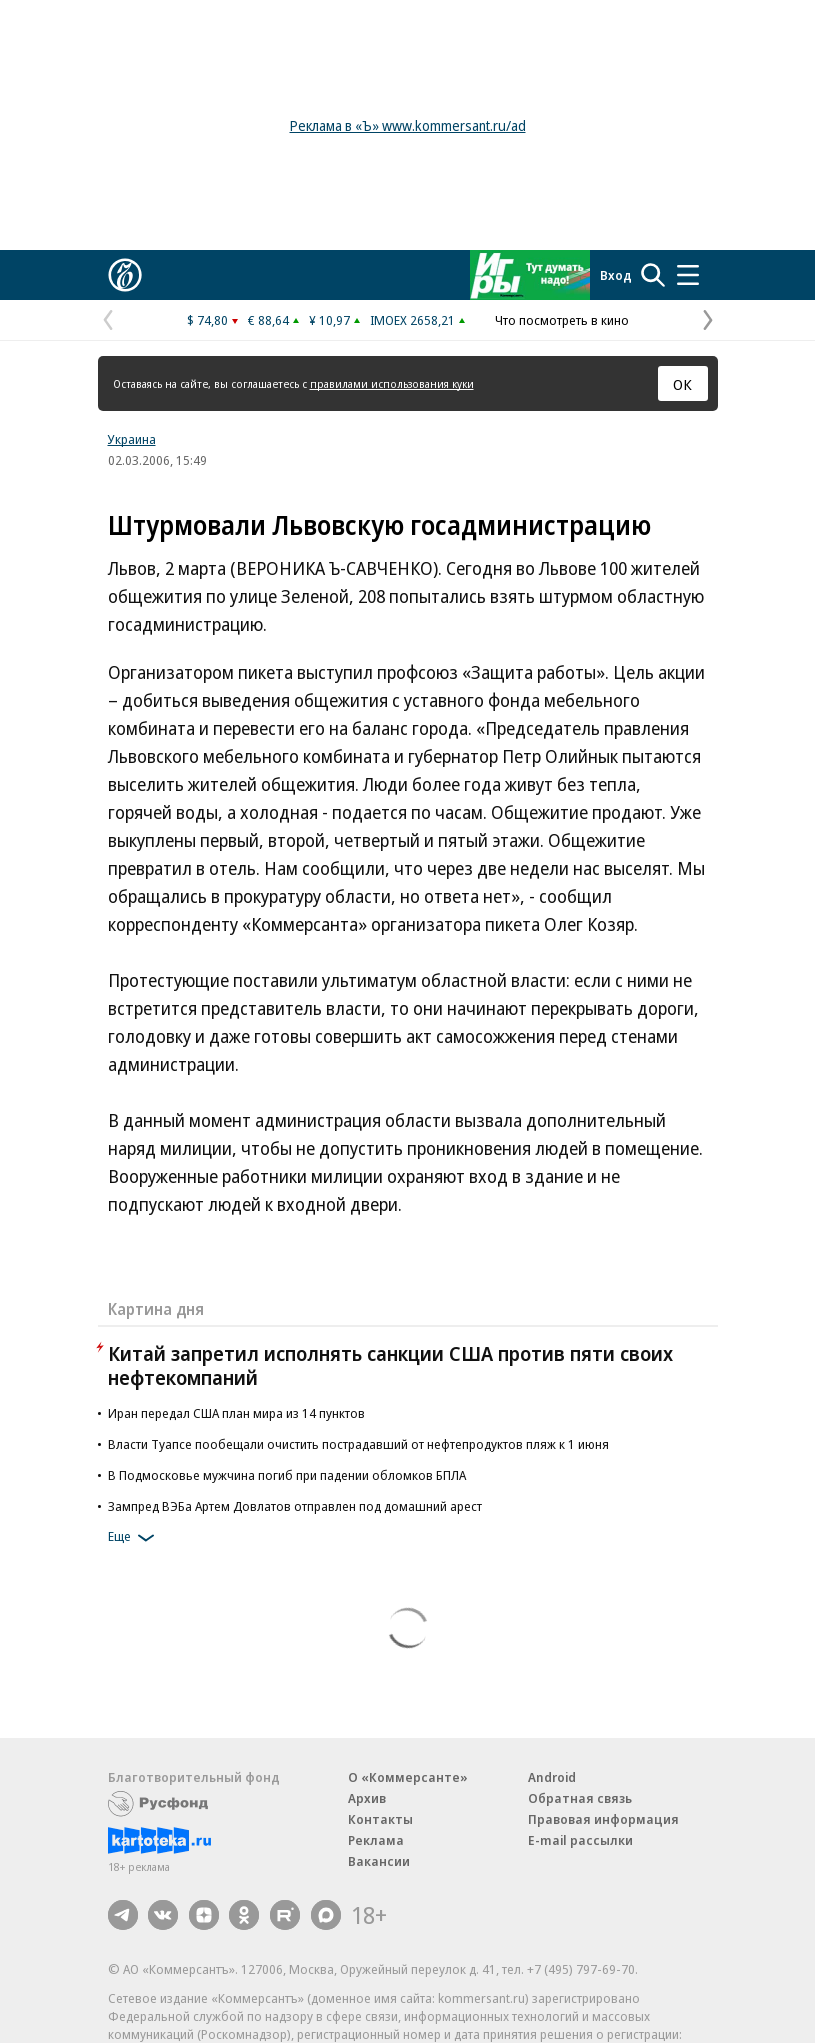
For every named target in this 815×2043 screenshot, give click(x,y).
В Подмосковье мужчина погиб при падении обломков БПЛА (287, 1475)
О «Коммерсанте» (408, 1777)
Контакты (380, 1819)
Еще (134, 1538)
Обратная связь (580, 1798)
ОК (682, 384)
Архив (367, 1798)
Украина (132, 439)
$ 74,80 (207, 320)
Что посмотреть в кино (562, 320)
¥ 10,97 (329, 320)
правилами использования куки (392, 383)
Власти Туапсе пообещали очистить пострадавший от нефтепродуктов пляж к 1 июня (358, 1444)
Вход (616, 275)
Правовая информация (603, 1819)
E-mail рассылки (580, 1840)
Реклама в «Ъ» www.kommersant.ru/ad (408, 125)
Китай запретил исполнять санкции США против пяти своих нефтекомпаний (390, 1365)
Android (552, 1777)
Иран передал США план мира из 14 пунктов (236, 1413)
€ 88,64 (268, 320)
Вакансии (379, 1861)
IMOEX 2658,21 (412, 320)
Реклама (376, 1840)
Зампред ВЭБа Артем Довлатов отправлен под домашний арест (295, 1506)
